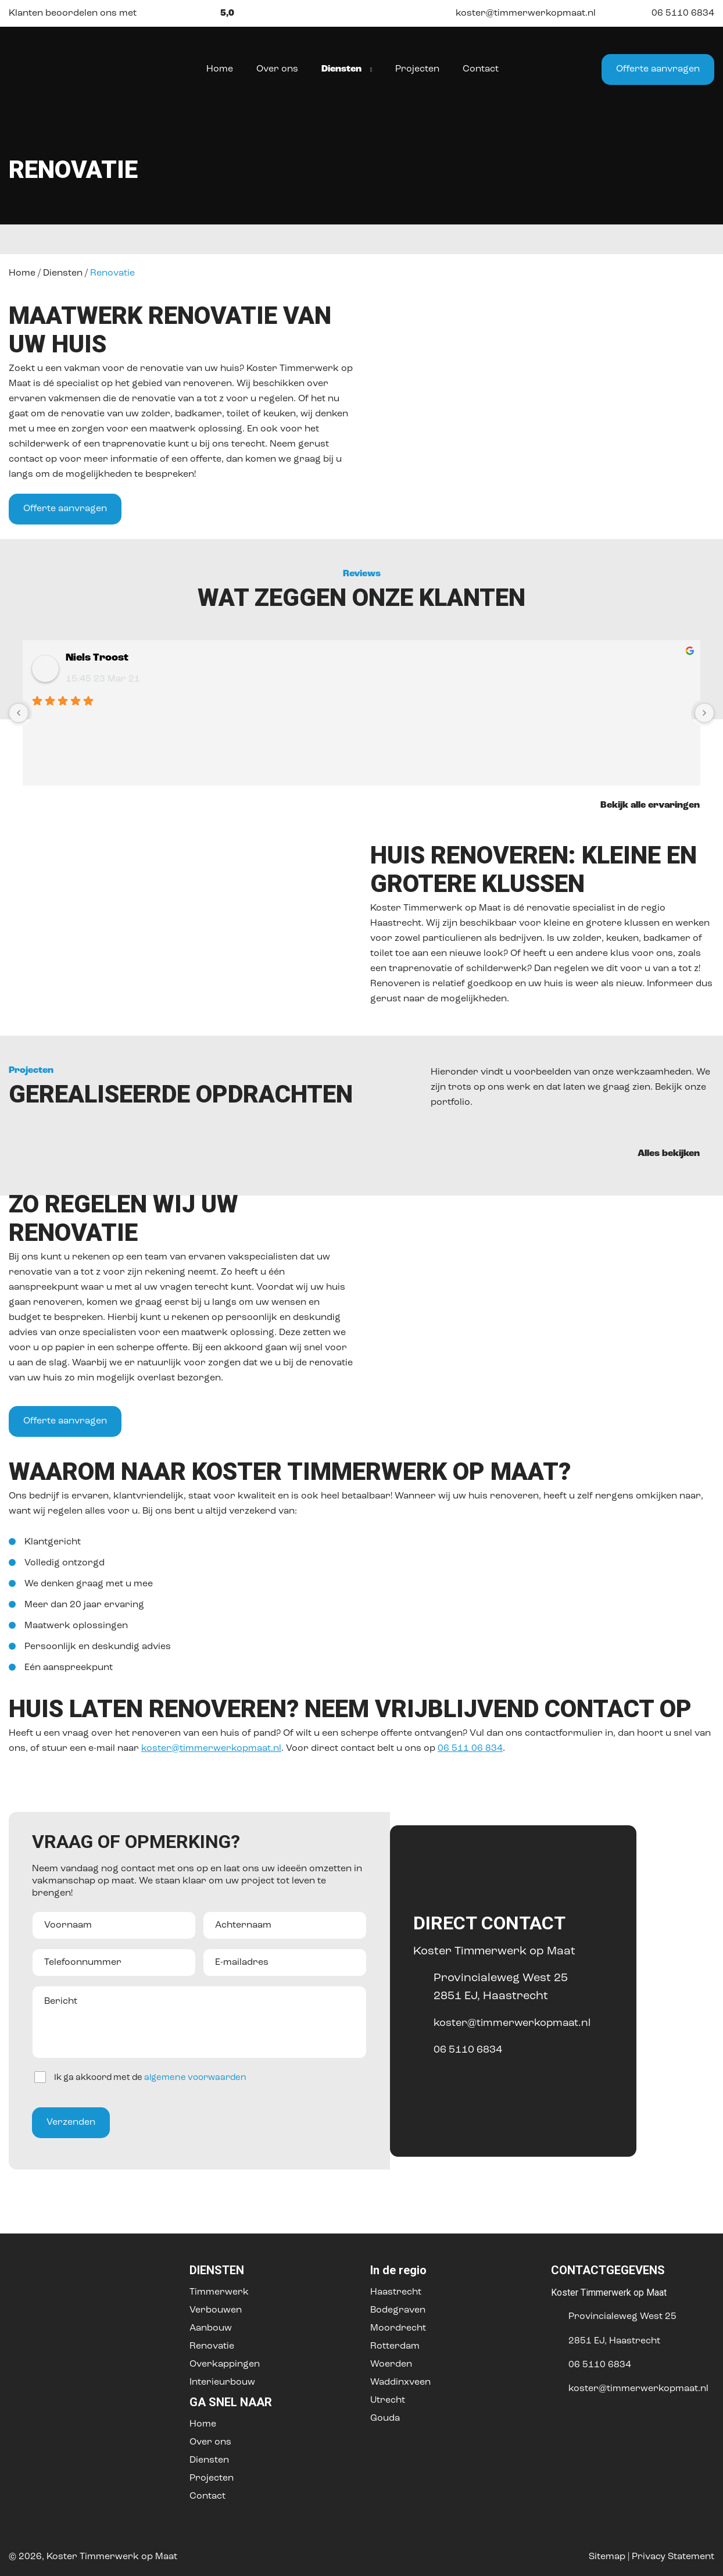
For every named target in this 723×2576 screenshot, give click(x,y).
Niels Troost (97, 657)
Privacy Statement (673, 2556)
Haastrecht (395, 2292)
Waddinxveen (400, 2382)
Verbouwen (215, 2310)
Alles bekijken (676, 1153)
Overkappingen (224, 2364)
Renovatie (211, 2346)
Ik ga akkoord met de (150, 2078)
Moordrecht (398, 2328)
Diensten (63, 273)
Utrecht (387, 2400)
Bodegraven (397, 2310)
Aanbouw (210, 2328)
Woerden (391, 2364)
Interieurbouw (222, 2382)
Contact (207, 2496)
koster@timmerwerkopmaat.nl (516, 13)
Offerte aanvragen (658, 69)
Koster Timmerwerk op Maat (111, 2556)
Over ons (210, 2442)
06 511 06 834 (470, 1748)
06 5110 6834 (673, 13)
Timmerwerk (219, 2292)
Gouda (385, 2418)
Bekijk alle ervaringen (657, 805)
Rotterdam (395, 2346)
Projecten (211, 2478)
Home (22, 273)
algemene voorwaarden (195, 2078)
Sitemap (607, 2556)
